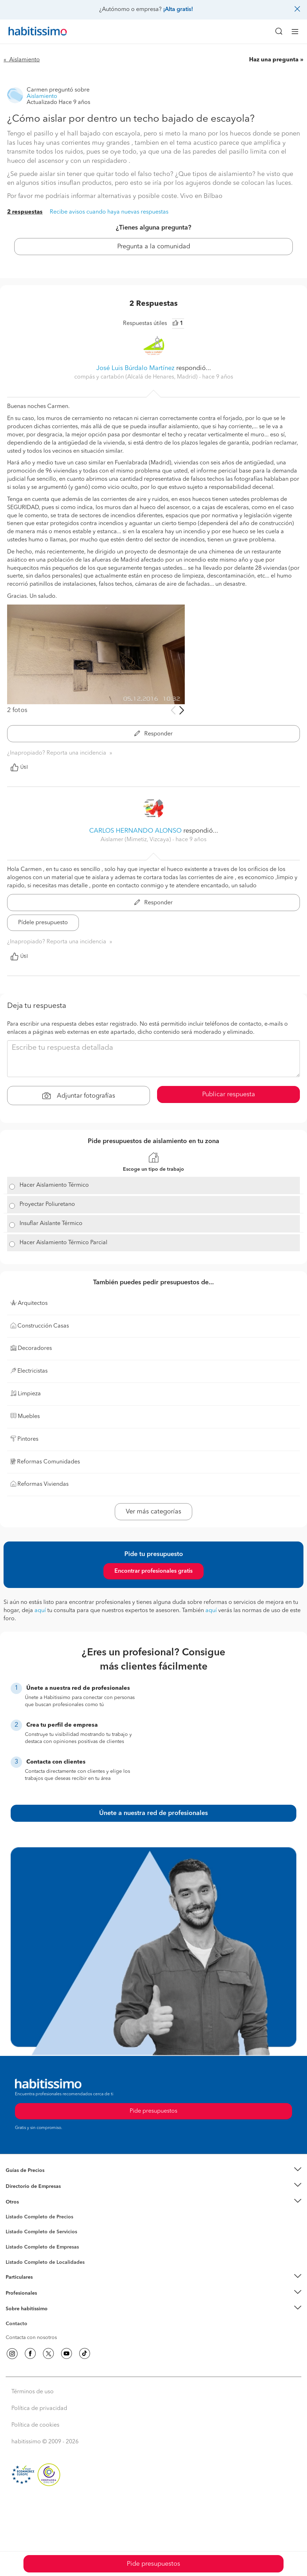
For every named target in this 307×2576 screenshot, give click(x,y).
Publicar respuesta (228, 1094)
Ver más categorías (153, 1511)
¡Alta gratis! (178, 9)
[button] (153, 2171)
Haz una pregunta (273, 60)
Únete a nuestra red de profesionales (153, 1813)
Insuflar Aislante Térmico (51, 1223)
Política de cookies (35, 2425)
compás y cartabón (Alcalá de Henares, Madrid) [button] (136, 377)
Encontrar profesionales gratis (153, 1571)
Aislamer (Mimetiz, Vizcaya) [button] (136, 840)
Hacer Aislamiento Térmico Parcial (63, 1243)
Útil (19, 767)
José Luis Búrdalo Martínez (135, 368)
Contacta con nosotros (31, 2337)
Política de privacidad (39, 2408)
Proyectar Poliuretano (47, 1204)
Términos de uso (32, 2392)
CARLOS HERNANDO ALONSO (135, 831)
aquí (40, 1611)
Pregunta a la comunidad (153, 246)
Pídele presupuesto (43, 923)
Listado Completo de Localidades (45, 2262)
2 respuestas (25, 212)
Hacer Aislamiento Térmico (54, 1185)
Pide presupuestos (153, 2564)
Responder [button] (153, 734)
